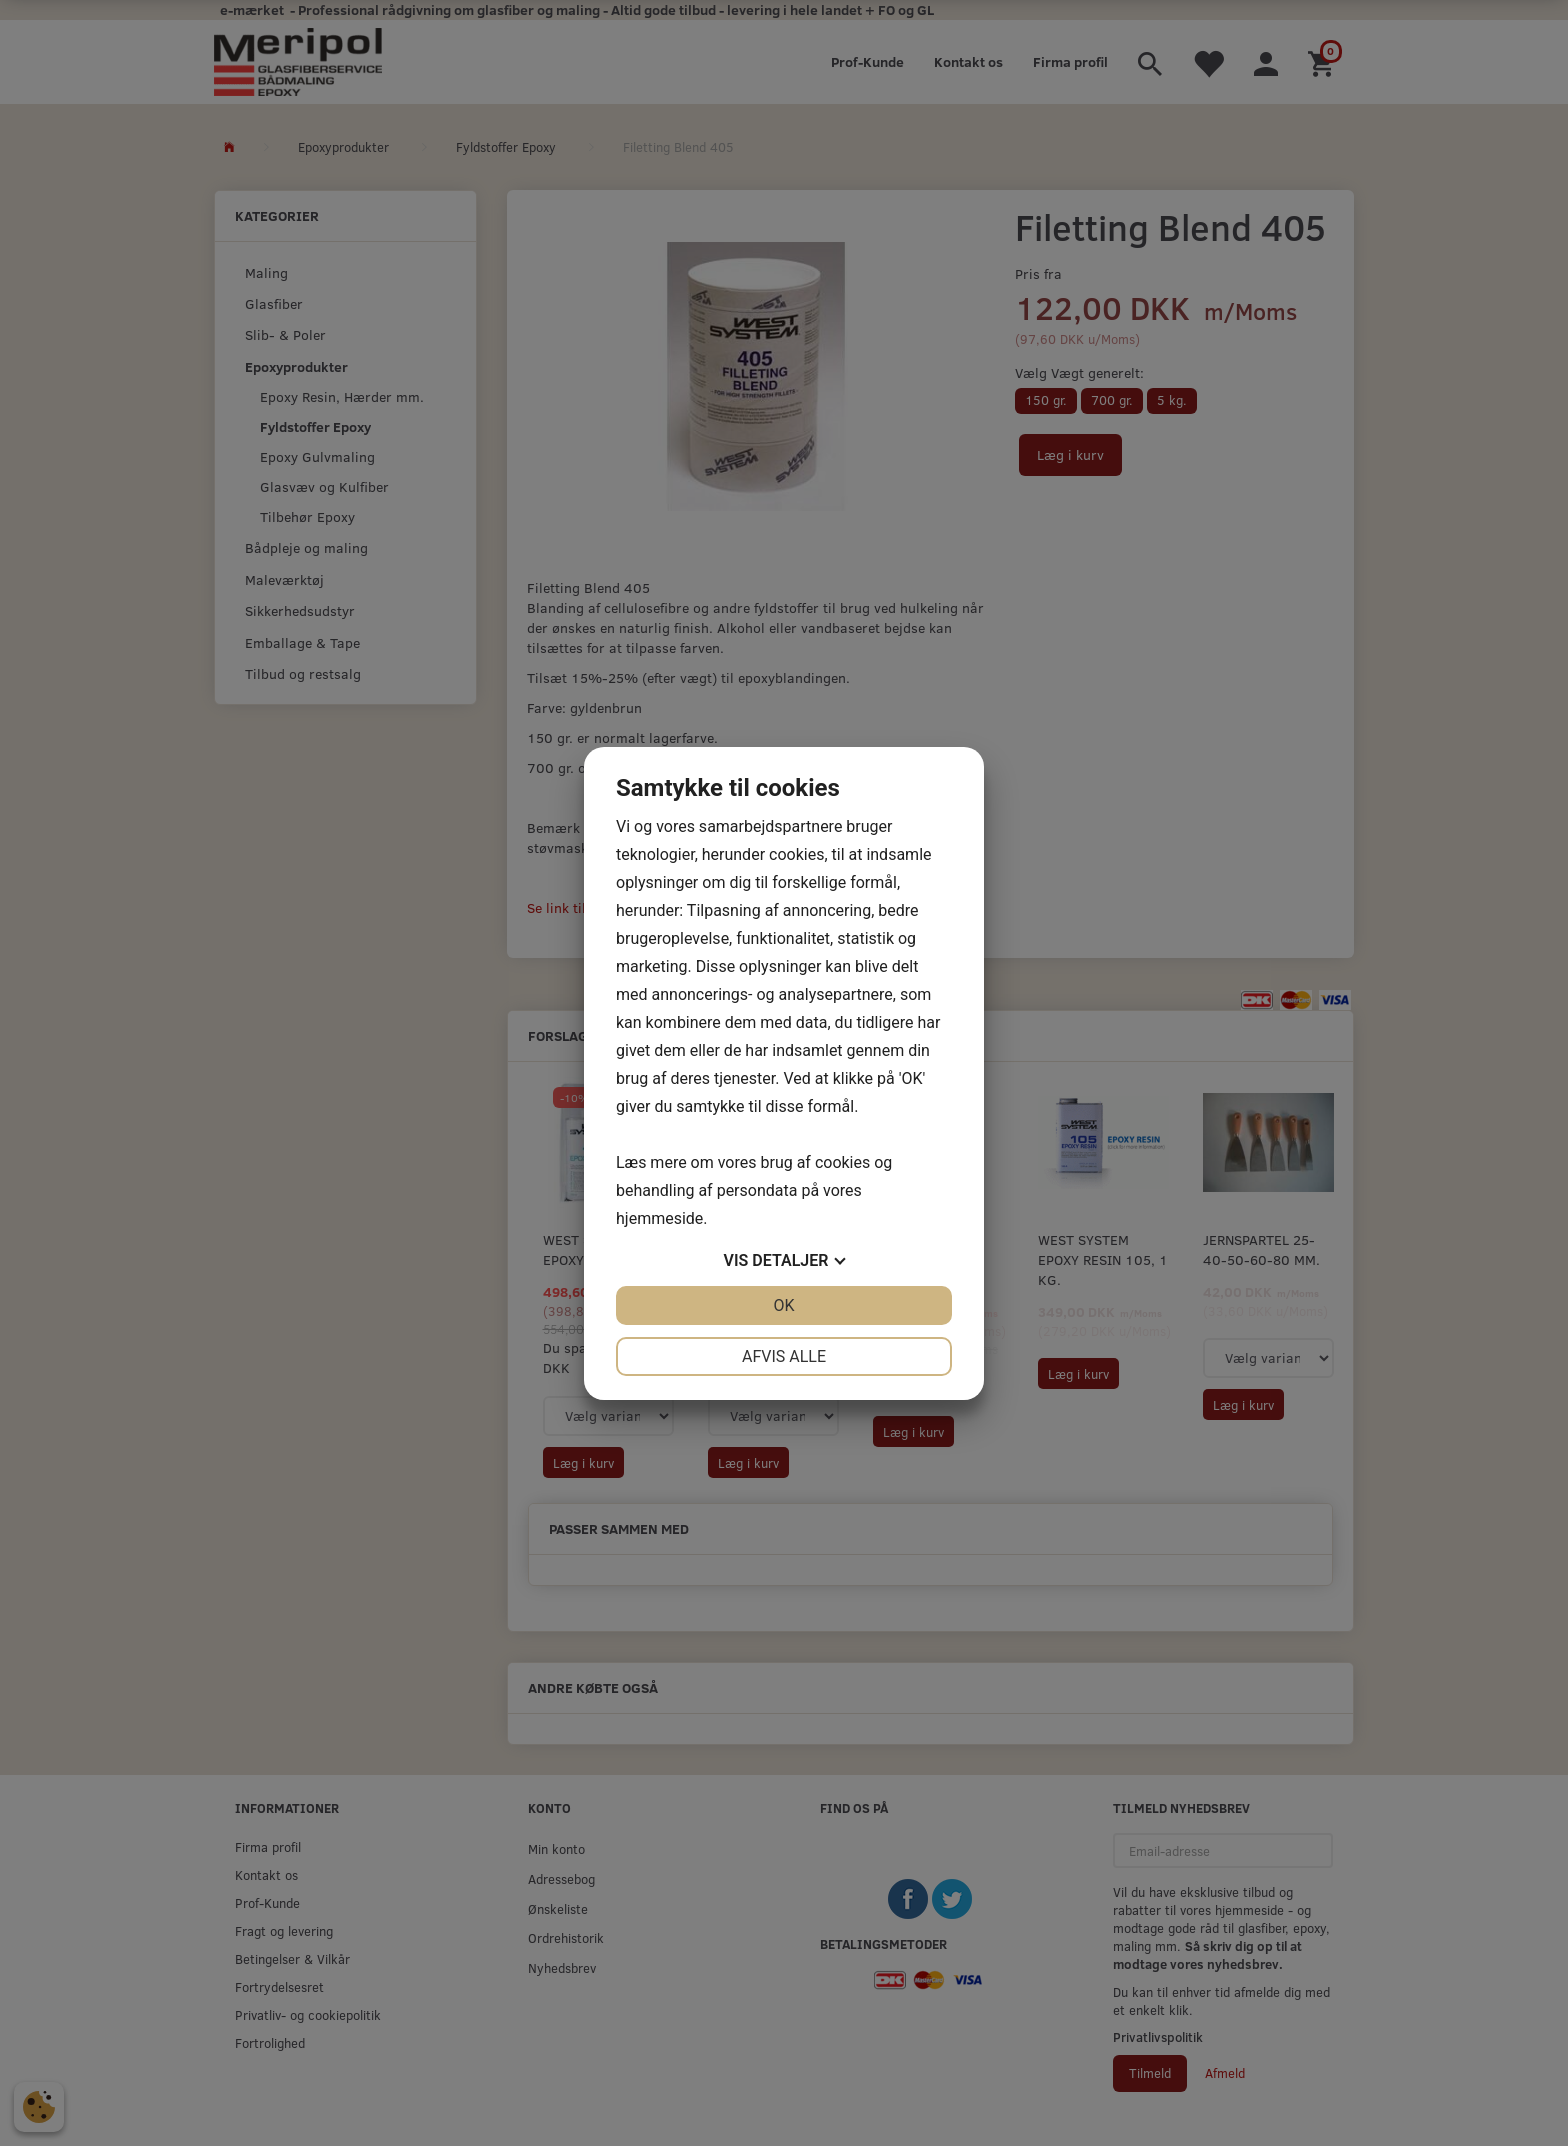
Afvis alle (784, 1356)
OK (783, 1305)
